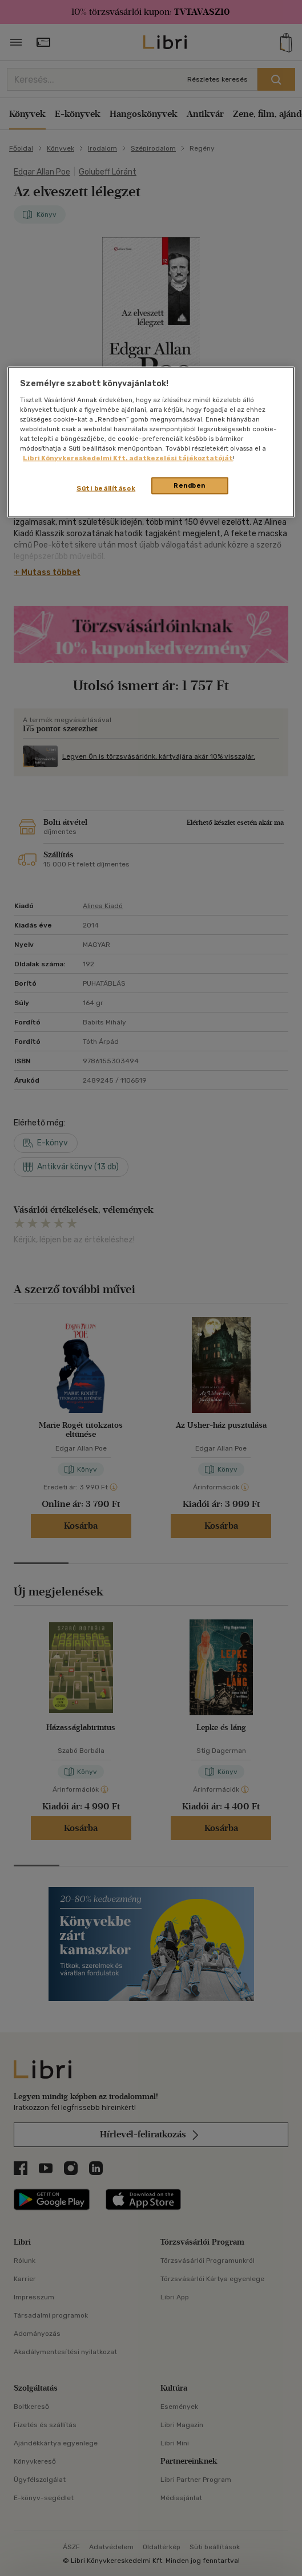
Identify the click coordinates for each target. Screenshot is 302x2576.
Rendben (190, 485)
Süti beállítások (105, 488)
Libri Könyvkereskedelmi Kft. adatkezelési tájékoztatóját (128, 458)
